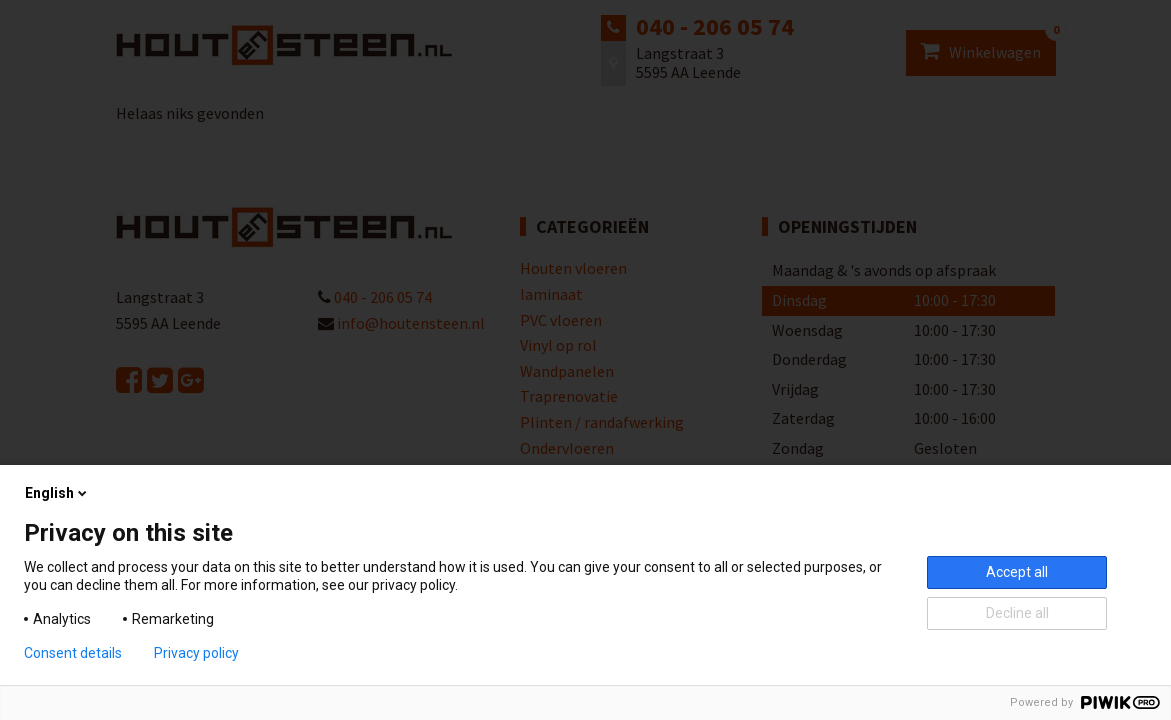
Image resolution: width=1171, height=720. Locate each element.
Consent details (73, 653)
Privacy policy (196, 653)
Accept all (1017, 572)
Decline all (1017, 613)
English (57, 493)
